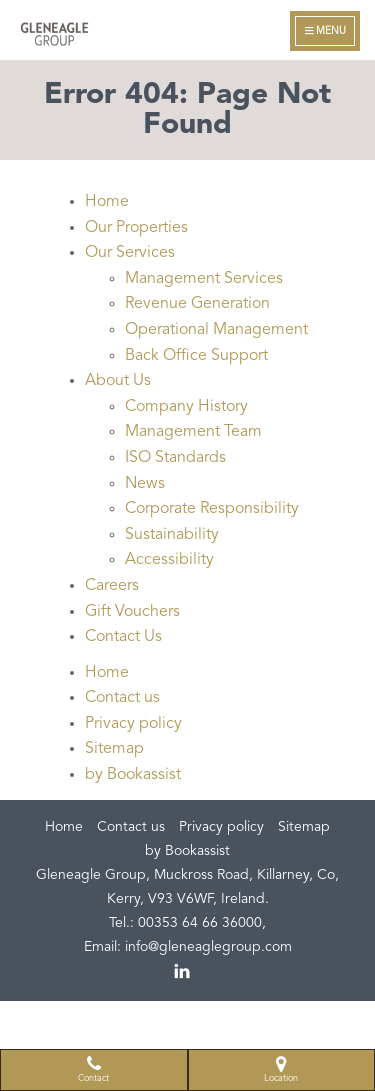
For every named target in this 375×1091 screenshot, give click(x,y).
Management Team (193, 432)
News (145, 484)
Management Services (204, 279)
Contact (93, 1069)
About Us (118, 381)
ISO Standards (175, 458)
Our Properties (136, 228)
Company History (186, 407)
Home (107, 202)
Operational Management (216, 330)
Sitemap (114, 749)
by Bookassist (133, 775)
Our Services (130, 253)
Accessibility (169, 560)
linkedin (183, 972)
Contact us (122, 698)
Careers (112, 586)
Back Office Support (196, 356)
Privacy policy (133, 724)
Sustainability (172, 535)
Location (281, 1069)
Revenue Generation (197, 304)
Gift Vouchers (132, 612)
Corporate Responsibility (212, 509)
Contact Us (123, 637)
